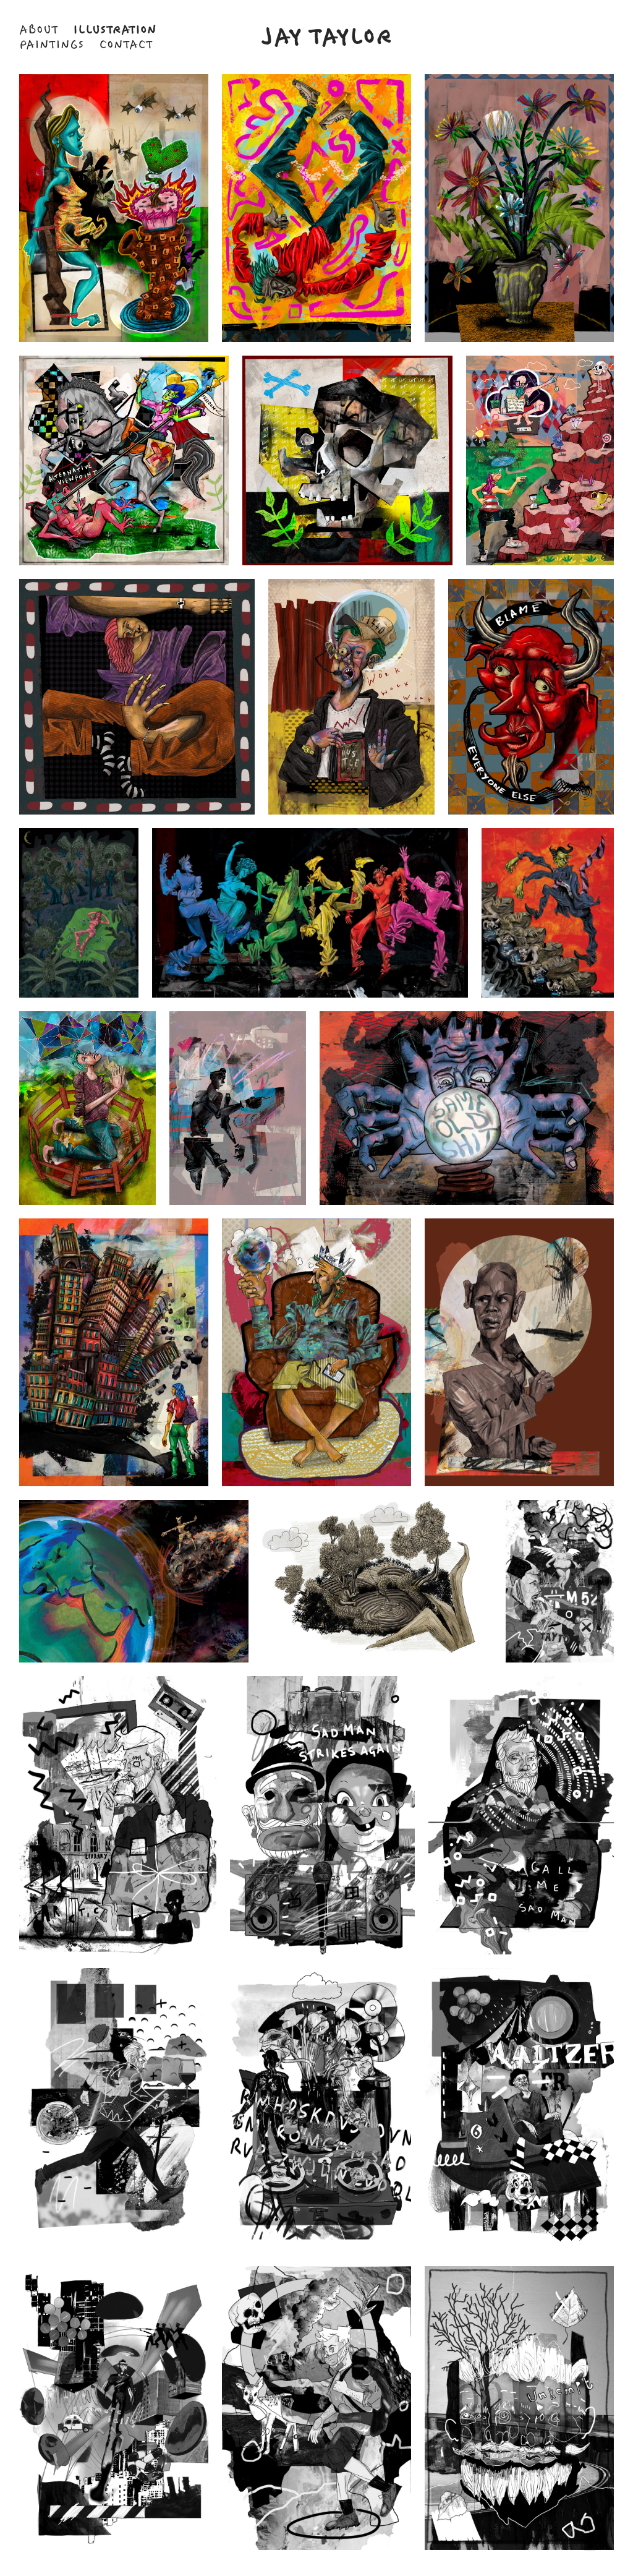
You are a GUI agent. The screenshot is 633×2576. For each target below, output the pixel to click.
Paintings (51, 44)
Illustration (114, 29)
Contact (126, 44)
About (38, 29)
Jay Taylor (327, 36)
